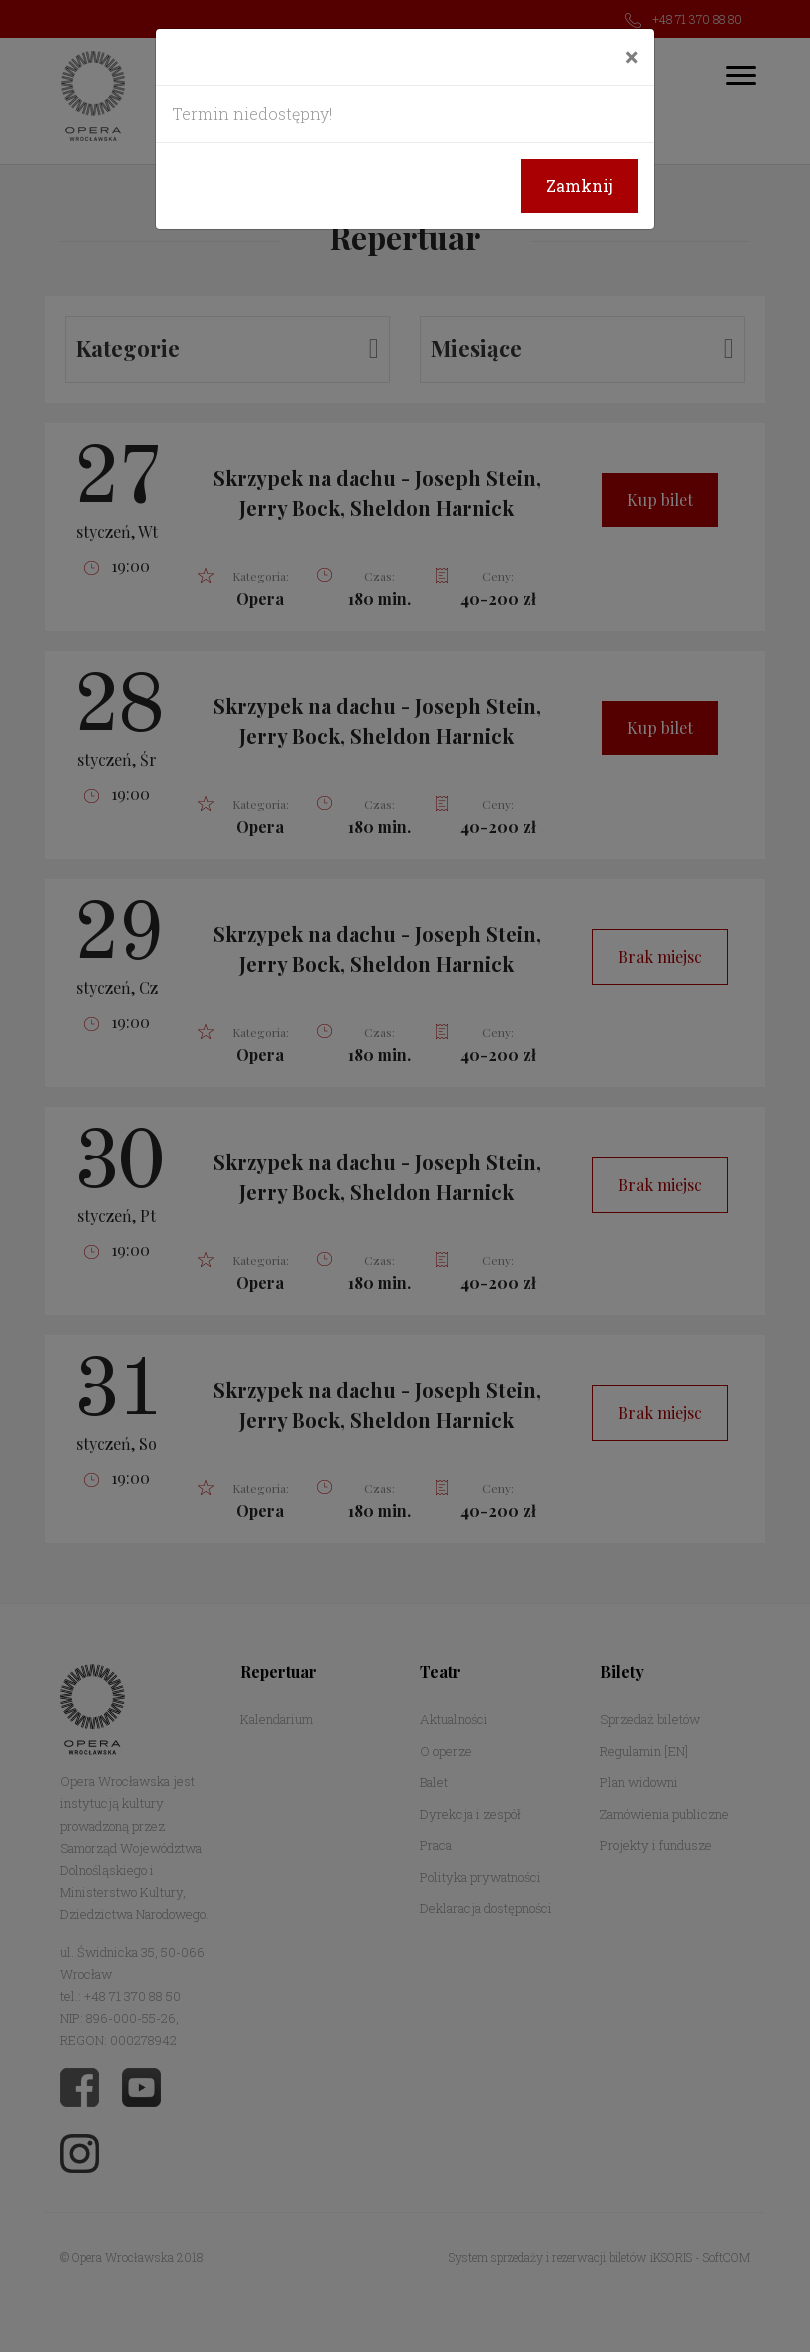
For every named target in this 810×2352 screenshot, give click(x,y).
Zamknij (579, 185)
